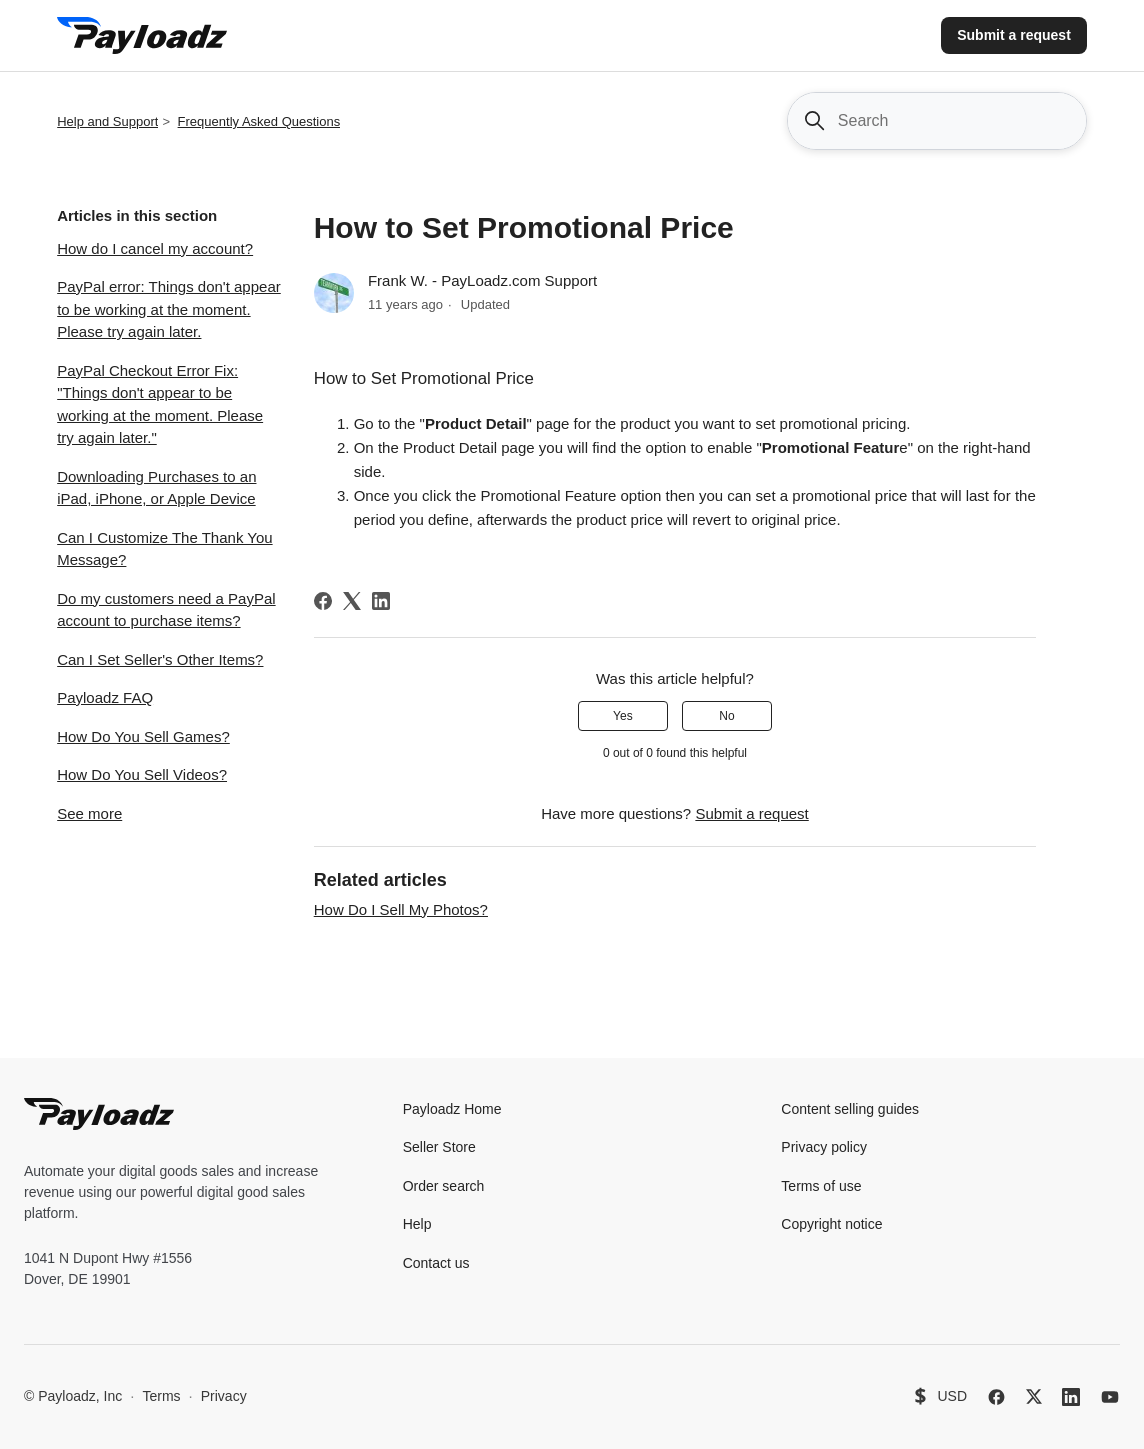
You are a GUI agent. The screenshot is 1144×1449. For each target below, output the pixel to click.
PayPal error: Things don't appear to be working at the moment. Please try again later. (169, 309)
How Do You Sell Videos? (142, 774)
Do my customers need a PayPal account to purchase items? (166, 610)
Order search (444, 1186)
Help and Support (107, 121)
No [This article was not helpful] (726, 716)
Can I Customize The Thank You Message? (164, 549)
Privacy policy (824, 1147)
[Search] (937, 121)
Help (417, 1224)
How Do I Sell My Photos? (401, 909)
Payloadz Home (452, 1109)
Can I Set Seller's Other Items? (160, 659)
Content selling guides (850, 1109)
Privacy (224, 1396)
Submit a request (1014, 35)
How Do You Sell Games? (143, 736)
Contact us (436, 1263)
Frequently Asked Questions (259, 121)
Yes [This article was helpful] (623, 716)
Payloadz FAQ (105, 697)
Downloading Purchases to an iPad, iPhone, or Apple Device (156, 488)
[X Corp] (352, 601)
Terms (161, 1396)
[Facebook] (323, 601)
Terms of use (821, 1186)
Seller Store (439, 1147)
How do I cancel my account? (155, 248)
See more (89, 813)
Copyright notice (831, 1224)
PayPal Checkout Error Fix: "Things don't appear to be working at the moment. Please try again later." (160, 404)
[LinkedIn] (381, 601)
